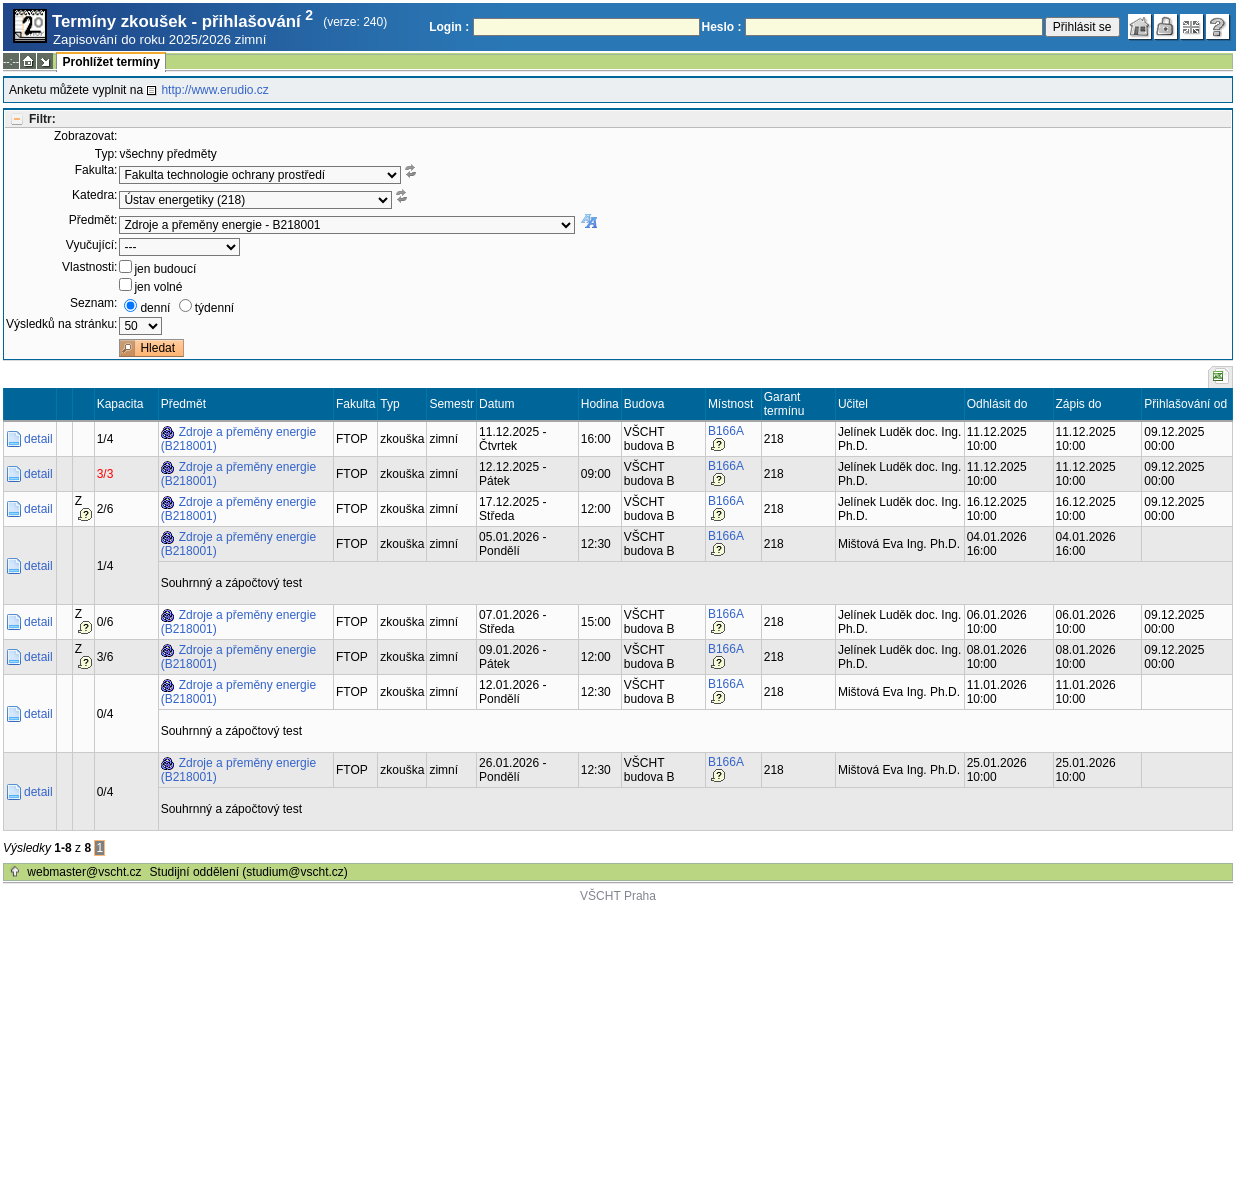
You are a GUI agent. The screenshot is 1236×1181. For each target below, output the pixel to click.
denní (155, 308)
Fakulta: (96, 170)
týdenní (214, 308)
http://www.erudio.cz (214, 90)
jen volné (158, 287)
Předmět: (93, 220)
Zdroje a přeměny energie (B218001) (238, 439)
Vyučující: (92, 245)
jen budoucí (165, 269)
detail (38, 439)
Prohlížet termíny (110, 62)
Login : (449, 27)
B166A (726, 431)
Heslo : (722, 27)
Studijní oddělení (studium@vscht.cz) (249, 872)
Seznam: (93, 303)
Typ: (106, 154)
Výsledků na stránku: (61, 324)
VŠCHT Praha (618, 896)
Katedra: (94, 195)
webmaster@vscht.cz (84, 872)
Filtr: (42, 119)
